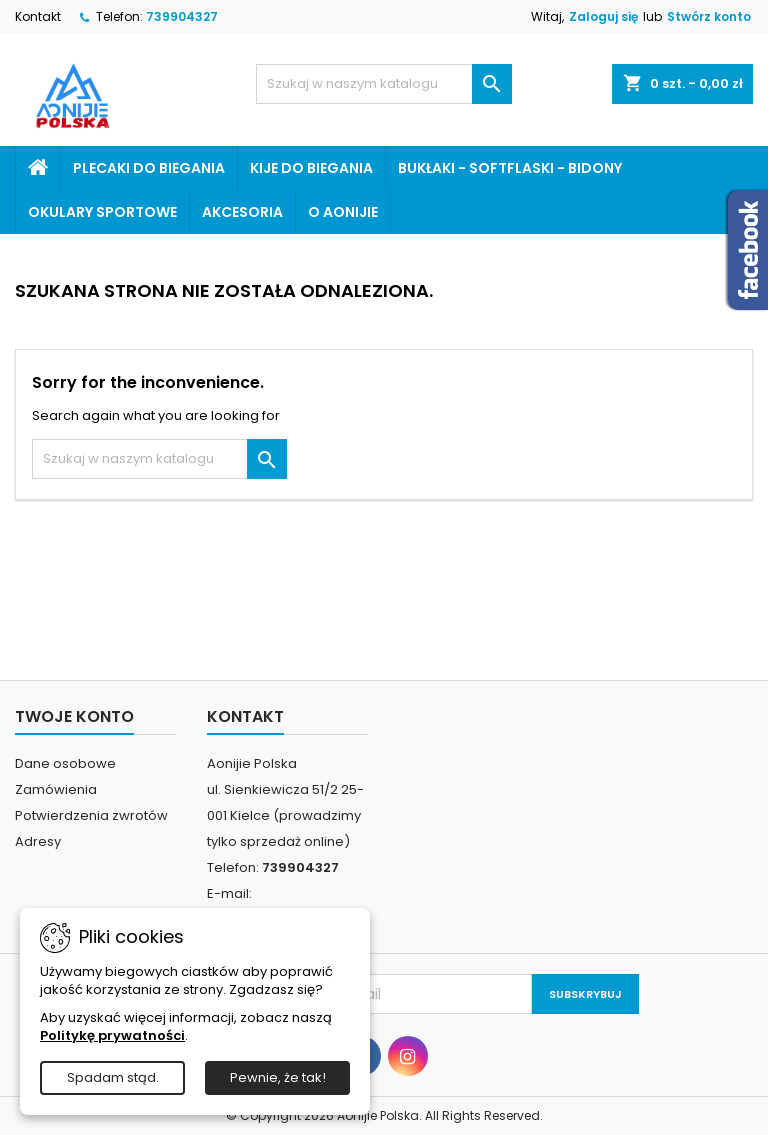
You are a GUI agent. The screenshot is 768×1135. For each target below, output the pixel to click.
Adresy (38, 841)
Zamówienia (56, 789)
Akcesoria (242, 212)
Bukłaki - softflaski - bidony (510, 168)
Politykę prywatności (112, 1035)
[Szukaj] (384, 84)
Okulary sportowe (102, 212)
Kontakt (38, 16)
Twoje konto (74, 716)
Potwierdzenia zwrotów (91, 815)
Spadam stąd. (113, 1077)
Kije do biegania (311, 168)
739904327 (182, 16)
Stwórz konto (709, 16)
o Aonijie (343, 212)
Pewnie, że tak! (278, 1077)
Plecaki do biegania (149, 168)
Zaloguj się (603, 16)
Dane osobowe (65, 763)
